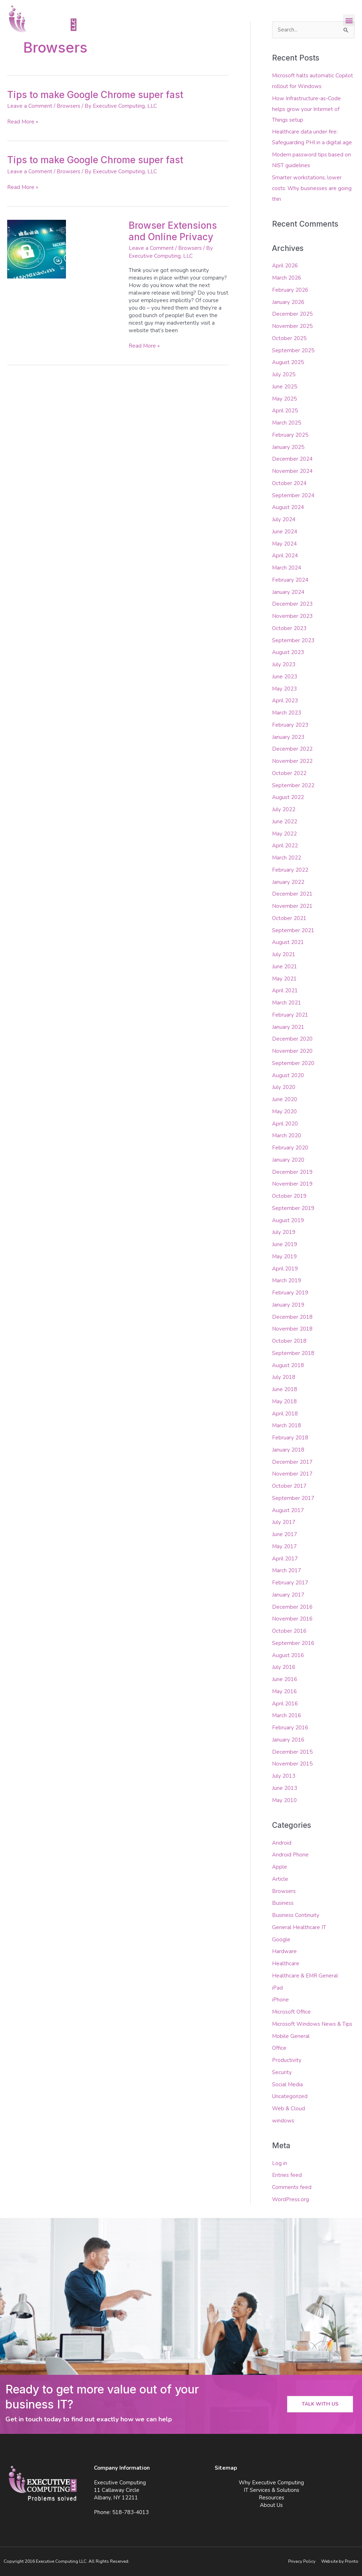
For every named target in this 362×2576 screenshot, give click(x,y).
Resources (271, 2497)
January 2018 (288, 1449)
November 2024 (292, 471)
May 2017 (284, 1546)
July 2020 (283, 1087)
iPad (277, 1987)
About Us (271, 2505)
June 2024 (284, 531)
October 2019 (289, 1196)
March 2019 (286, 1280)
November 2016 (292, 1618)
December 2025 (292, 314)
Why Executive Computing (271, 2482)
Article (280, 1879)
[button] (349, 20)
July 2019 (283, 1232)
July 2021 (283, 954)
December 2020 (292, 1038)
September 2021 (293, 930)
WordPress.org (290, 2199)
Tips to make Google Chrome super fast (95, 94)
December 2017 (292, 1462)
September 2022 (293, 785)
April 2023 (285, 700)
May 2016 (284, 1691)
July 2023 (283, 664)
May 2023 (284, 688)
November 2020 (292, 1051)
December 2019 (292, 1172)
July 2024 (283, 519)
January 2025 (288, 447)
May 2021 (284, 978)
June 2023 (284, 676)
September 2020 (293, 1063)
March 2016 (286, 1715)
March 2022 (286, 857)
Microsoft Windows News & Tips (312, 2024)
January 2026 (288, 302)
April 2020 (285, 1123)
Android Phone (290, 1854)
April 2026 (285, 265)
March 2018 (286, 1425)
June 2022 (284, 821)
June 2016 (284, 1679)
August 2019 (288, 1220)
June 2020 (284, 1099)
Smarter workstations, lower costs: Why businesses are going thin (312, 188)
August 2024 (288, 507)
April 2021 (285, 990)
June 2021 (284, 966)
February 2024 (290, 580)
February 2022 (290, 869)
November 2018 (292, 1328)
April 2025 (285, 410)
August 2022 (288, 797)
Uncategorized (290, 2096)
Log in (279, 2163)
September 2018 (293, 1353)
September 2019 (293, 1208)
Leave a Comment (29, 106)
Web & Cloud (288, 2108)
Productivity (286, 2060)
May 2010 (284, 1800)
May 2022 (284, 833)
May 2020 (284, 1111)
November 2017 (292, 1473)
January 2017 (288, 1594)
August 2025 (288, 362)
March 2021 (286, 1002)
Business (283, 1903)
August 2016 (288, 1655)
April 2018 (285, 1413)
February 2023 (290, 724)
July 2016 (283, 1667)
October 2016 (289, 1631)
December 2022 (292, 748)
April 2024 (285, 555)
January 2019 (288, 1304)
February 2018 (290, 1437)
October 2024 (289, 483)
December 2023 (292, 603)
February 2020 (290, 1147)
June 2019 (284, 1244)
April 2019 (285, 1268)
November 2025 (292, 326)
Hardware (284, 1951)
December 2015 (292, 1752)
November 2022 (292, 761)
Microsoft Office (291, 2011)
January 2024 (288, 592)
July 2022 (283, 809)
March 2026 (286, 277)
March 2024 (286, 567)
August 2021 (288, 942)
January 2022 (288, 882)
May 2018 (284, 1401)
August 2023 (288, 652)
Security (282, 2072)
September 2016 (293, 1643)
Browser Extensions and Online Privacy (173, 231)
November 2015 (292, 1763)
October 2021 (289, 918)
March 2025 (286, 422)
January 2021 (288, 1027)
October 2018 (289, 1341)
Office (279, 2048)
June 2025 (284, 386)
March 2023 (286, 712)
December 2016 (292, 1607)
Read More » (22, 122)
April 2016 (285, 1703)
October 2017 (289, 1486)
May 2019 (284, 1256)
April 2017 (285, 1558)
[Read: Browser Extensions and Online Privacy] (36, 248)
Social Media (287, 2084)
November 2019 (292, 1183)
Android (281, 1842)
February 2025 (290, 435)
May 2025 (284, 398)
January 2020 (288, 1159)
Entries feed (287, 2175)
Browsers (68, 106)
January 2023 (288, 737)
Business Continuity (295, 1915)
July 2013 (283, 1776)
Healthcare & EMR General (305, 1975)
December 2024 (292, 459)
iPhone (280, 1999)
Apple (279, 1866)
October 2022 (289, 773)
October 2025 (289, 338)
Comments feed (291, 2187)
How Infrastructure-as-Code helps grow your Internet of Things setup (306, 109)
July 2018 (283, 1377)
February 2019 (290, 1292)
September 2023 (293, 640)
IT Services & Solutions (271, 2490)
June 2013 (284, 1788)
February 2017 (290, 1582)
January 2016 (288, 1739)
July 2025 (283, 374)
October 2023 (289, 628)
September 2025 (293, 350)
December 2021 (292, 893)
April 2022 (285, 845)
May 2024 (284, 543)
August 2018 (288, 1365)
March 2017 (286, 1570)
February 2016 (290, 1727)
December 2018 (292, 1317)
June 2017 (284, 1534)
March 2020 (286, 1135)
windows (283, 2120)
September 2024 (293, 495)
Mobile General (291, 2036)
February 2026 (290, 290)
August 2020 (288, 1075)
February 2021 (290, 1014)
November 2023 (292, 616)
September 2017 (293, 1498)
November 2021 (292, 906)
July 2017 (283, 1522)
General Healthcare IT (299, 1927)
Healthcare (285, 1963)
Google (281, 1939)
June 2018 (284, 1389)
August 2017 (288, 1510)
